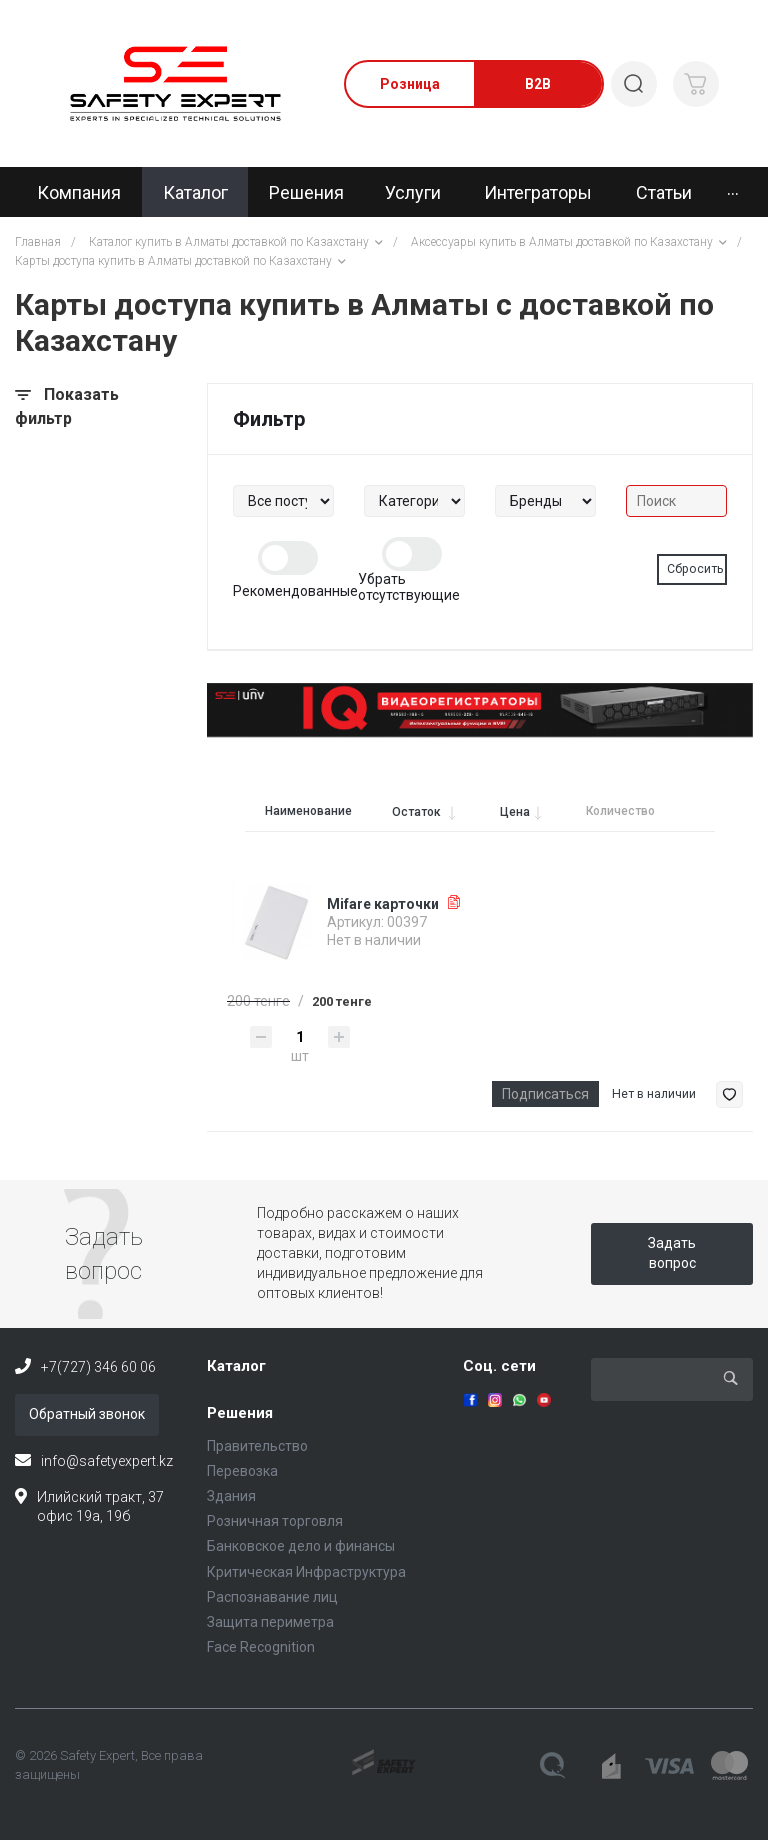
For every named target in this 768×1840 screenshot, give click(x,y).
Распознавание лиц (272, 1597)
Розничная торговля (275, 1521)
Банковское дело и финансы (301, 1546)
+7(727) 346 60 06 (98, 1367)
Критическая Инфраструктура (306, 1572)
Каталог (236, 1366)
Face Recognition (261, 1647)
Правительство (257, 1446)
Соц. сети (499, 1366)
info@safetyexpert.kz (107, 1461)
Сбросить (695, 569)
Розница (410, 84)
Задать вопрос (672, 1253)
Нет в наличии (654, 1094)
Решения (240, 1413)
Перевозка (242, 1471)
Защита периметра (270, 1622)
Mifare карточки (383, 904)
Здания (231, 1496)
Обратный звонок (87, 1414)
